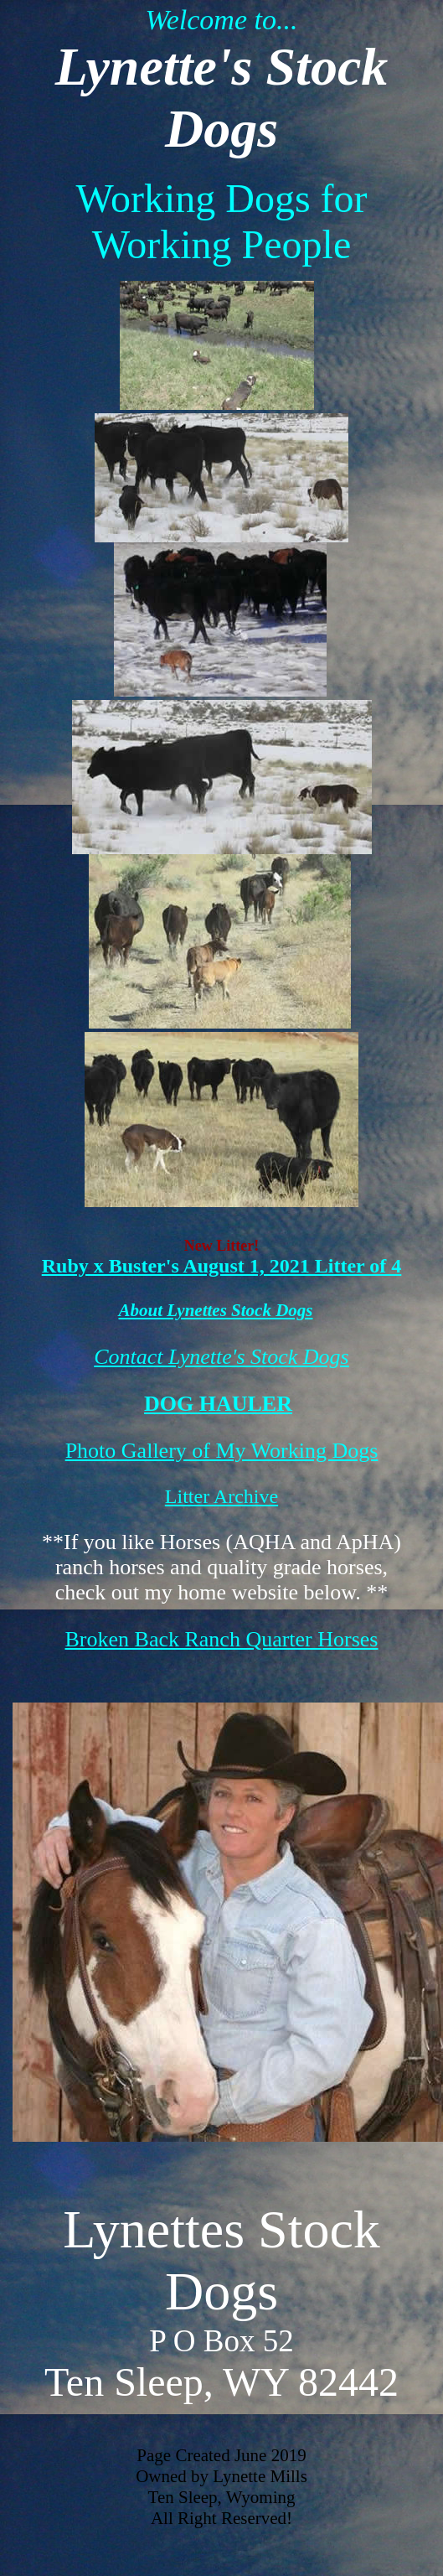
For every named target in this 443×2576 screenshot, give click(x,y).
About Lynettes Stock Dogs (216, 1310)
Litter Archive (221, 1496)
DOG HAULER (218, 1404)
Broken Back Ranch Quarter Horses (222, 1639)
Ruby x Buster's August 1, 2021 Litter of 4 (222, 1266)
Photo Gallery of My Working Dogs (222, 1450)
